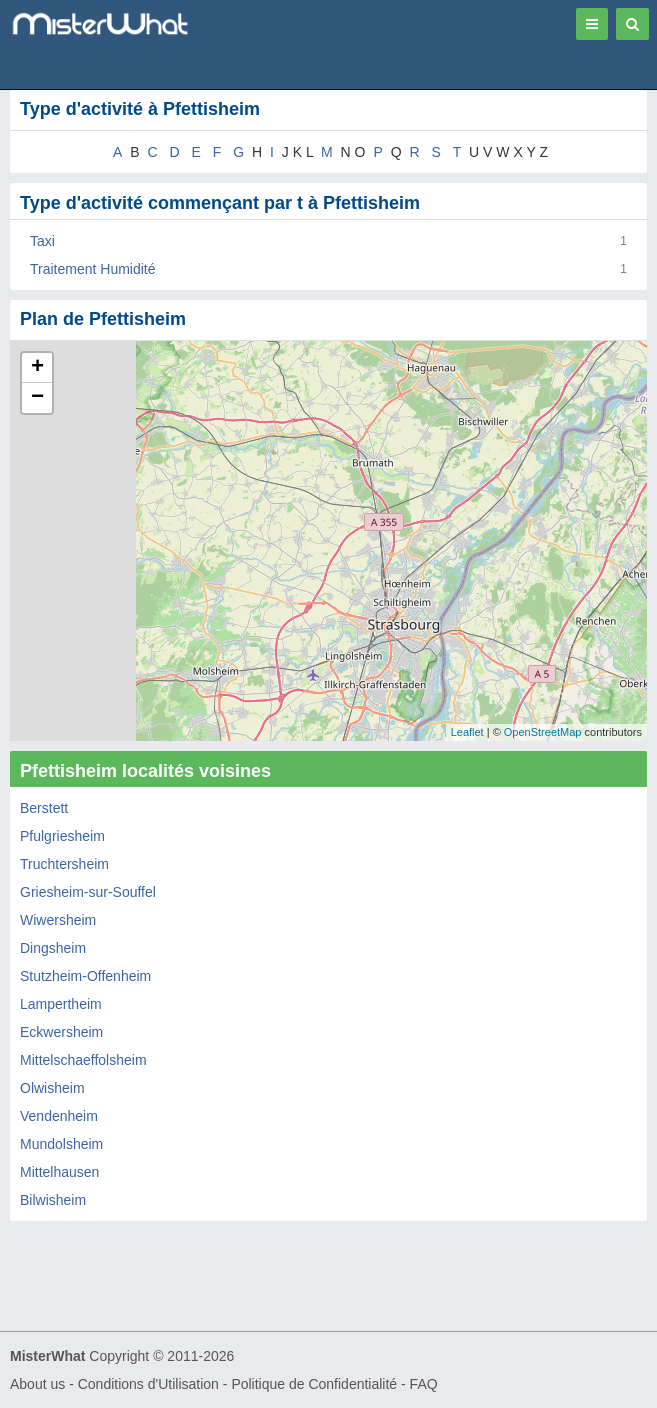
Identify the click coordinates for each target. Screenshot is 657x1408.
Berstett (44, 808)
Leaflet (467, 732)
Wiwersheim (58, 920)
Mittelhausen (59, 1172)
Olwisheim (52, 1088)
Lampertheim (61, 1004)
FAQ (424, 1384)
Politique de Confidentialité (314, 1384)
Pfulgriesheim (62, 836)
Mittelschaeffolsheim (83, 1060)
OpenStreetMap (543, 732)
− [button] (37, 398)
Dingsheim (53, 948)
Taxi (42, 241)
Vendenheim (59, 1116)
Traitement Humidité (93, 269)
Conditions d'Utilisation (148, 1384)
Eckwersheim (61, 1032)
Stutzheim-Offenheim (85, 976)
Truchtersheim (64, 864)
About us (37, 1384)
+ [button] (37, 368)
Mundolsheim (61, 1144)
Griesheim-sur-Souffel (88, 892)
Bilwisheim (53, 1200)
